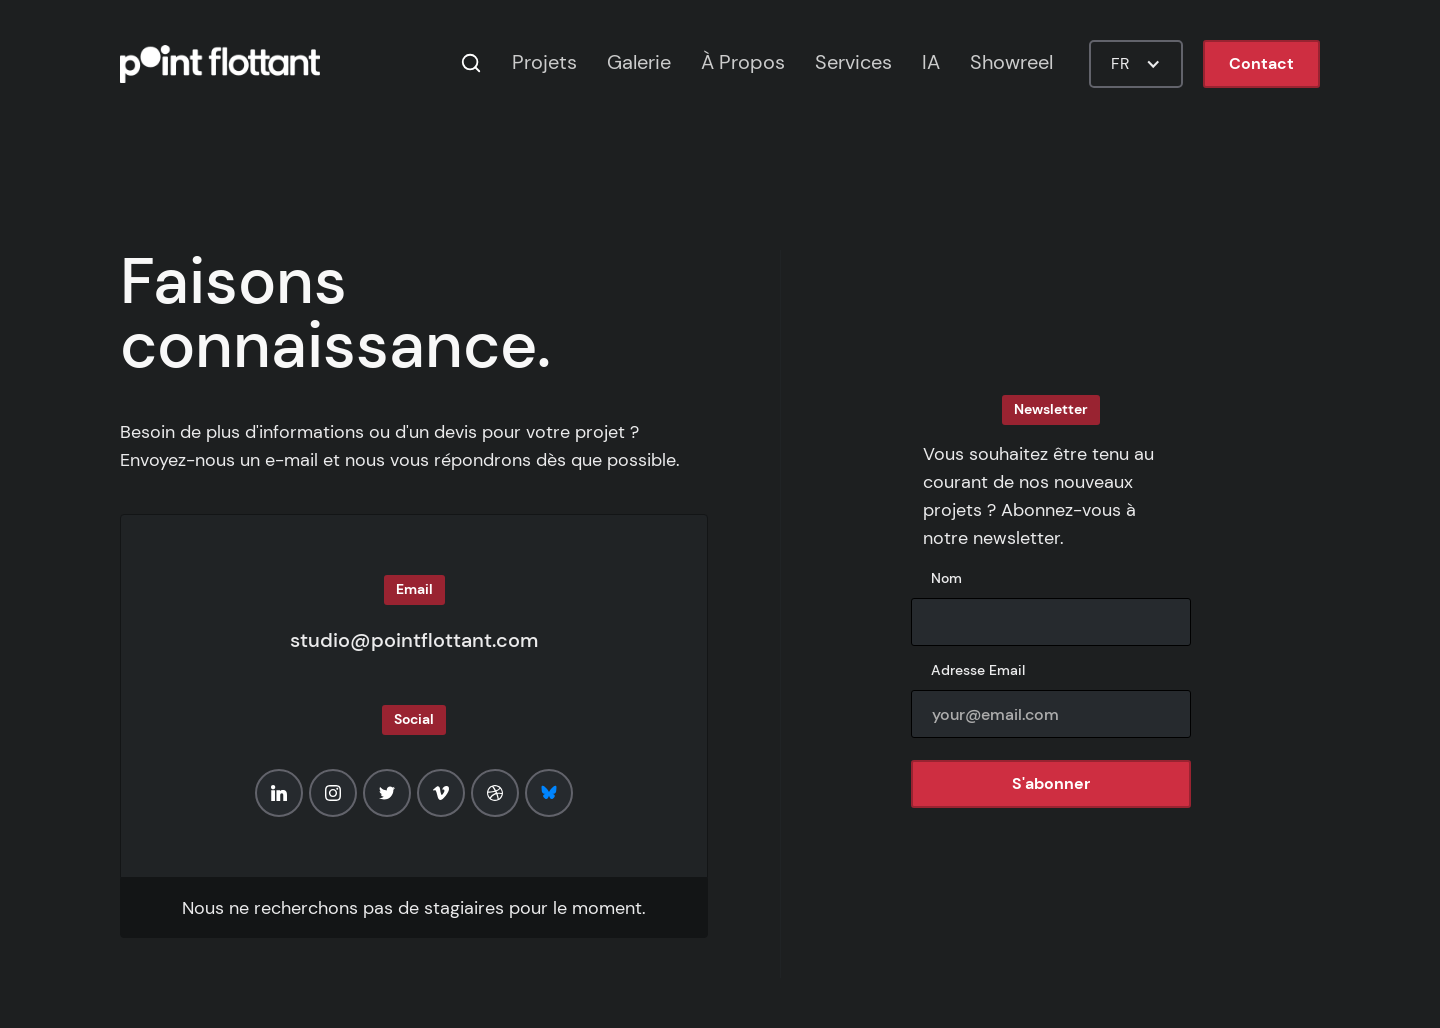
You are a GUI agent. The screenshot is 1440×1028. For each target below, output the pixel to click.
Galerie (639, 62)
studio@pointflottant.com (414, 640)
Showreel (1011, 62)
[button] (1136, 64)
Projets (544, 62)
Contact (1261, 63)
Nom (946, 578)
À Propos (743, 62)
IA (931, 62)
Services (853, 62)
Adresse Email (978, 670)
